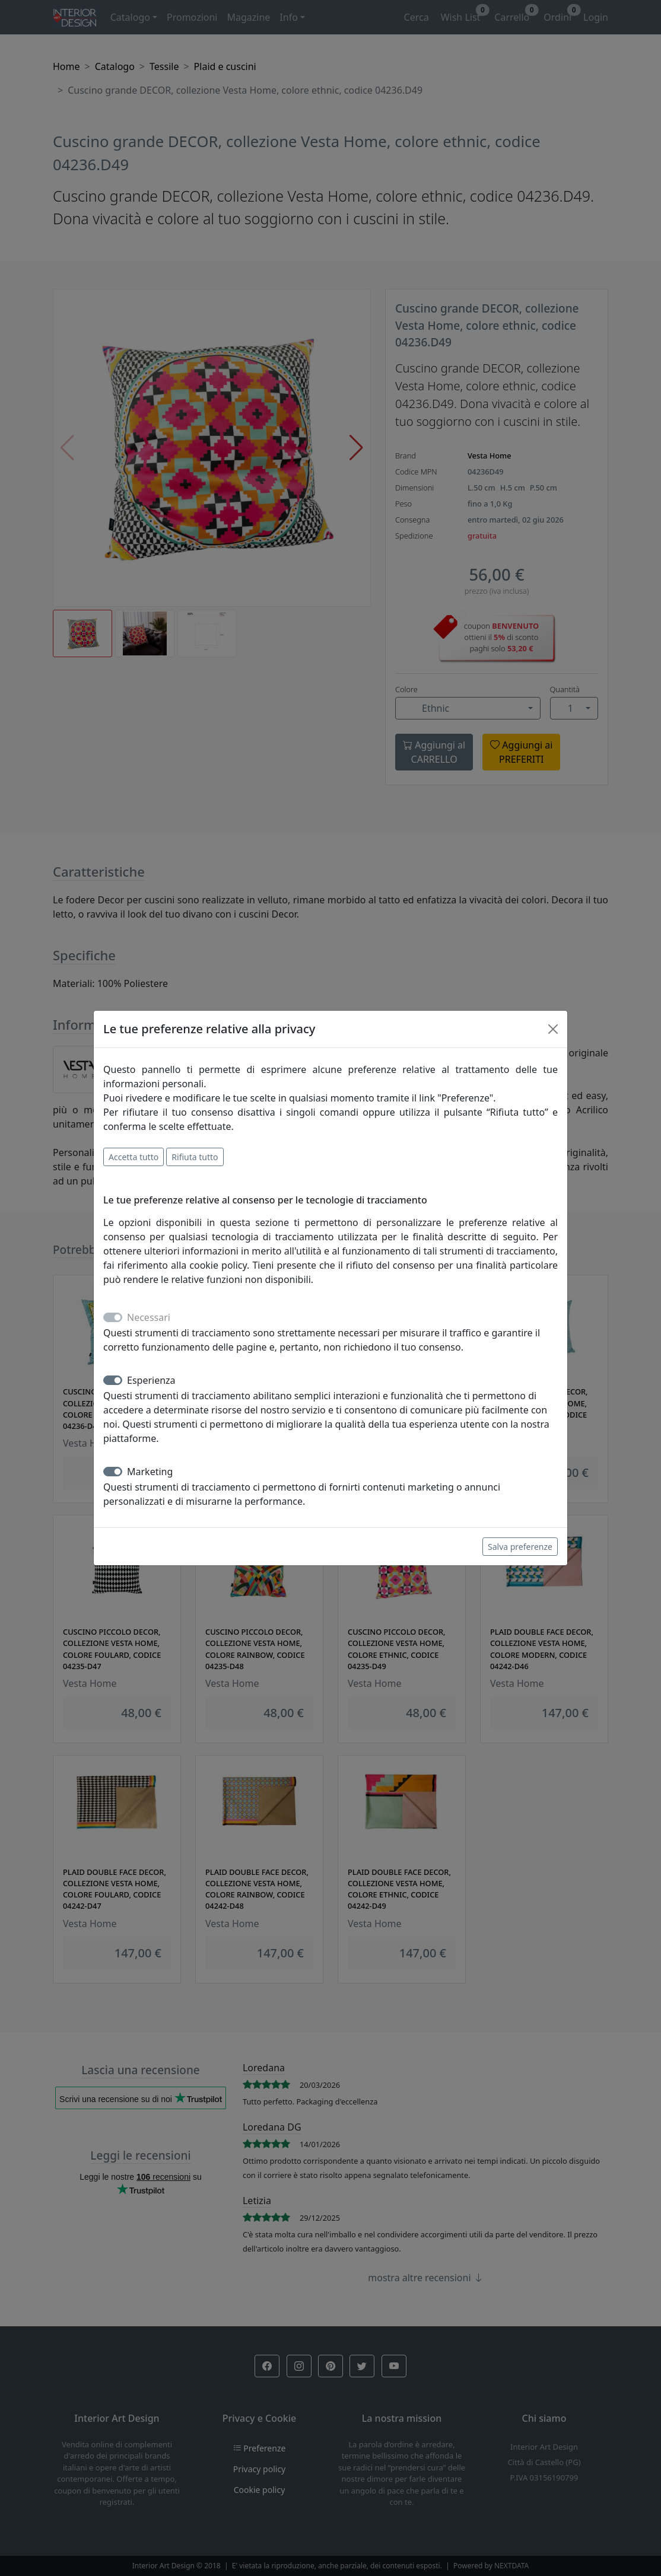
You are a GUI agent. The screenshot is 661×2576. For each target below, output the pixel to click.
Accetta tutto (133, 1157)
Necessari (148, 1317)
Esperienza (151, 1380)
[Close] (553, 1029)
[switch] (112, 1380)
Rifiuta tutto (194, 1157)
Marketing (150, 1471)
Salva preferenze (520, 1546)
